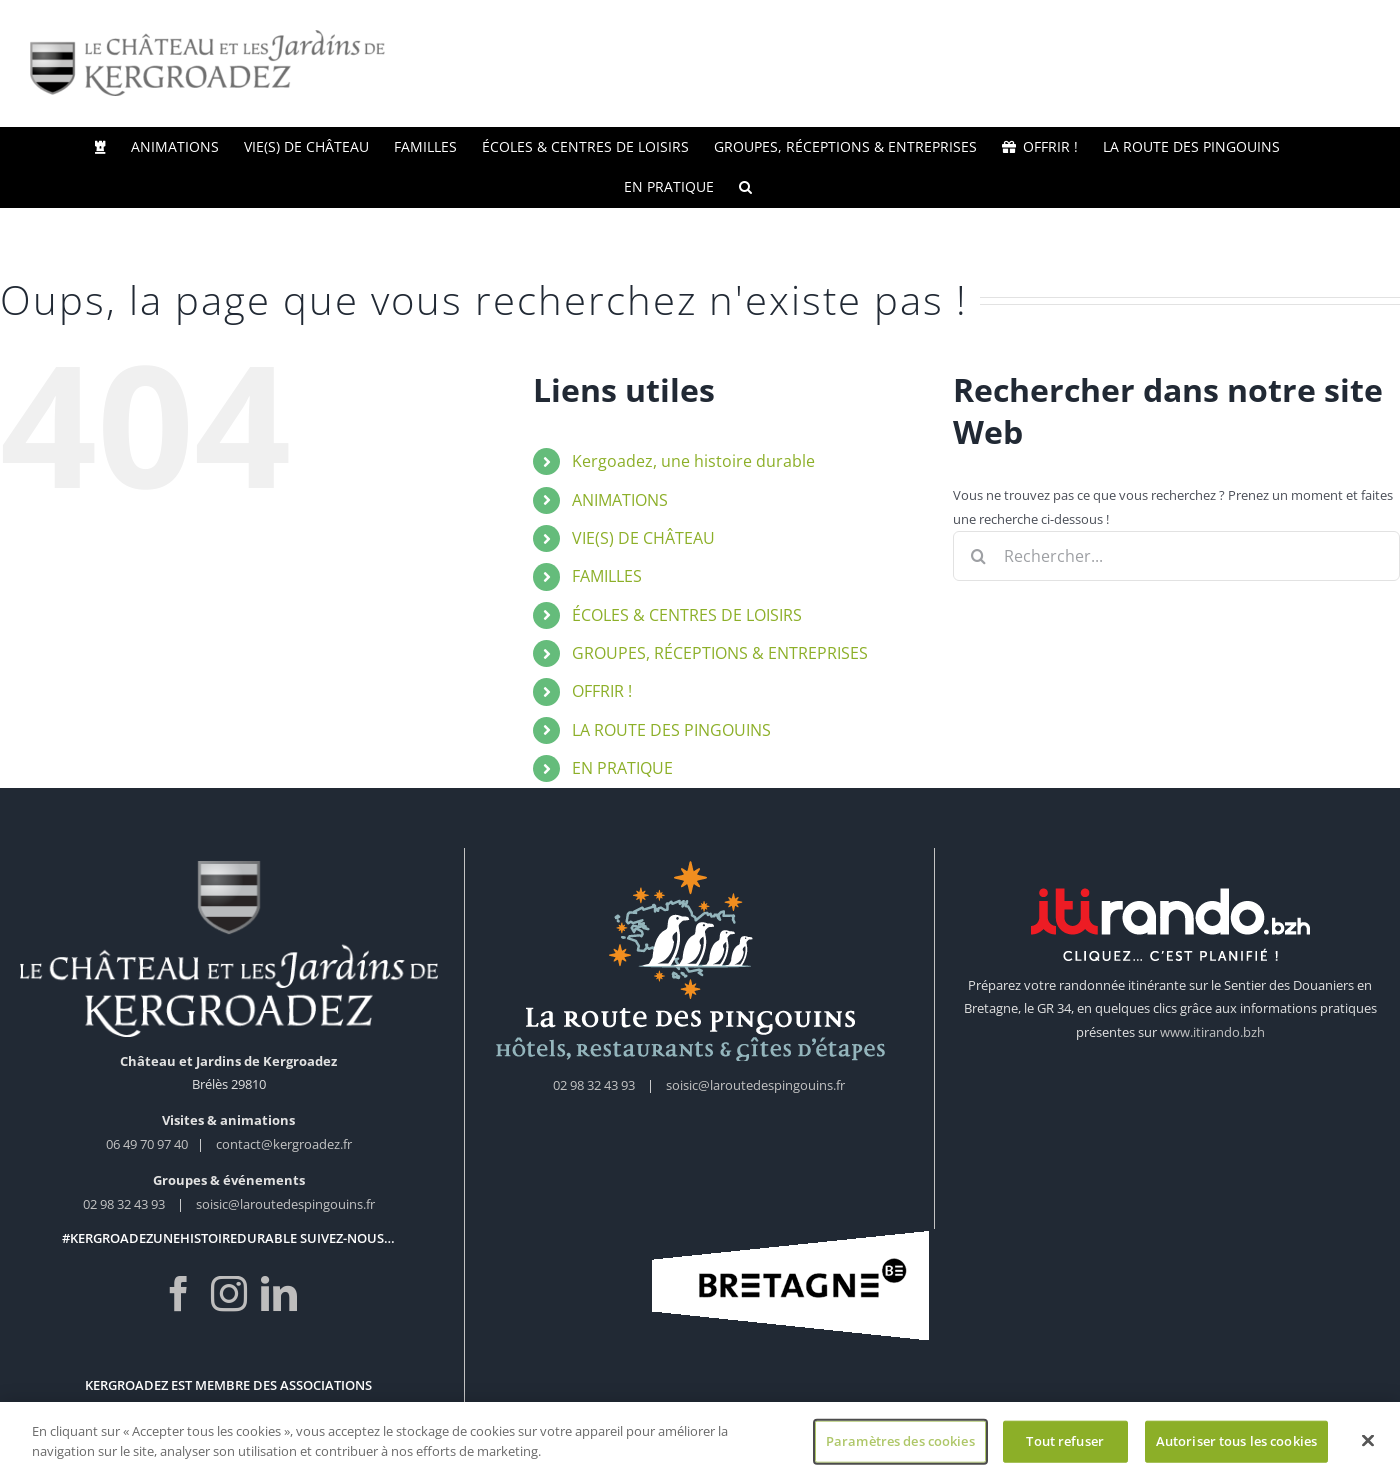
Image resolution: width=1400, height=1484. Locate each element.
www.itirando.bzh (1212, 1032)
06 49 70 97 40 (148, 1144)
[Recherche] (978, 556)
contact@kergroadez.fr (284, 1144)
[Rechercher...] (1176, 556)
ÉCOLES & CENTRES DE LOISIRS (687, 615)
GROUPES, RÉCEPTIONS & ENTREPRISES (720, 653)
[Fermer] (1368, 1447)
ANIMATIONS (620, 500)
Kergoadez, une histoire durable (693, 461)
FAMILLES (607, 576)
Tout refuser (1065, 1447)
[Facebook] (179, 1294)
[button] (745, 187)
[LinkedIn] (279, 1294)
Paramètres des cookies (900, 1447)
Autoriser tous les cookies (1236, 1447)
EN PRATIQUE (622, 768)
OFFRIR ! (602, 691)
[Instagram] (229, 1294)
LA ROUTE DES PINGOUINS (671, 730)
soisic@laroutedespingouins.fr (285, 1204)
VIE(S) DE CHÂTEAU (643, 538)
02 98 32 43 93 (124, 1204)
